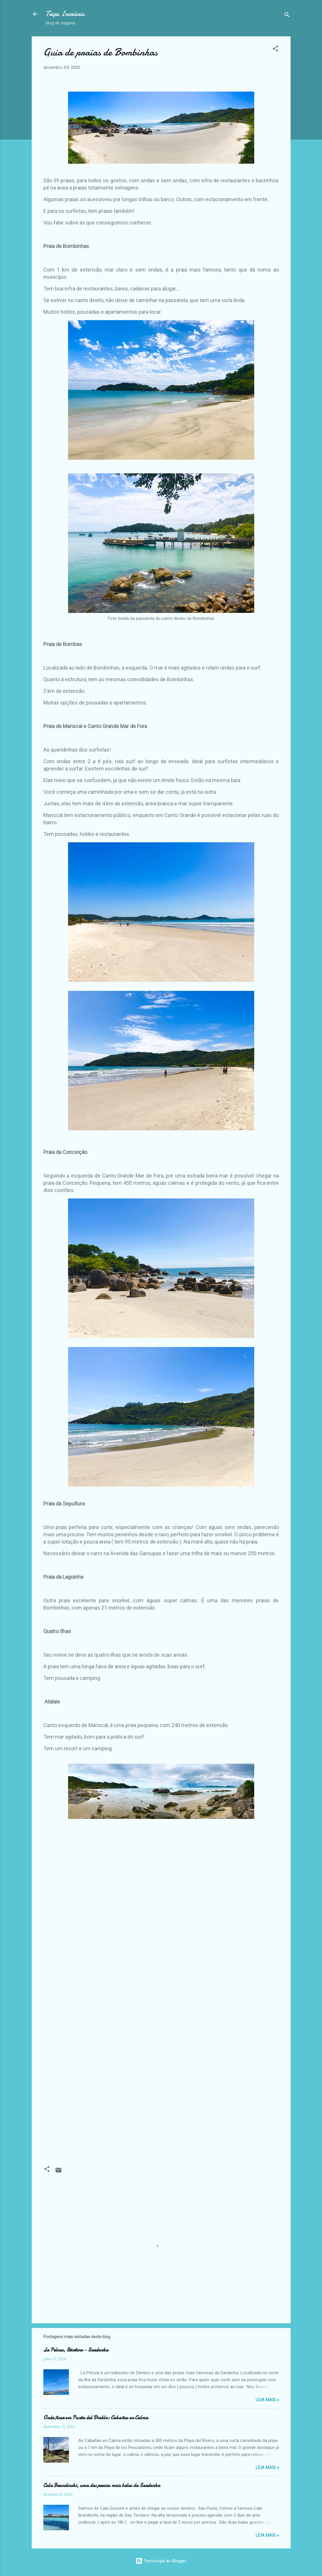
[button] (275, 49)
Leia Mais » (267, 2399)
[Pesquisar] (287, 16)
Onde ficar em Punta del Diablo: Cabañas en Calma (95, 2417)
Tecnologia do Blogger (161, 2560)
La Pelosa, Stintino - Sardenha (75, 2350)
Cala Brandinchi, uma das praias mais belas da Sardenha (101, 2485)
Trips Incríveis (65, 14)
